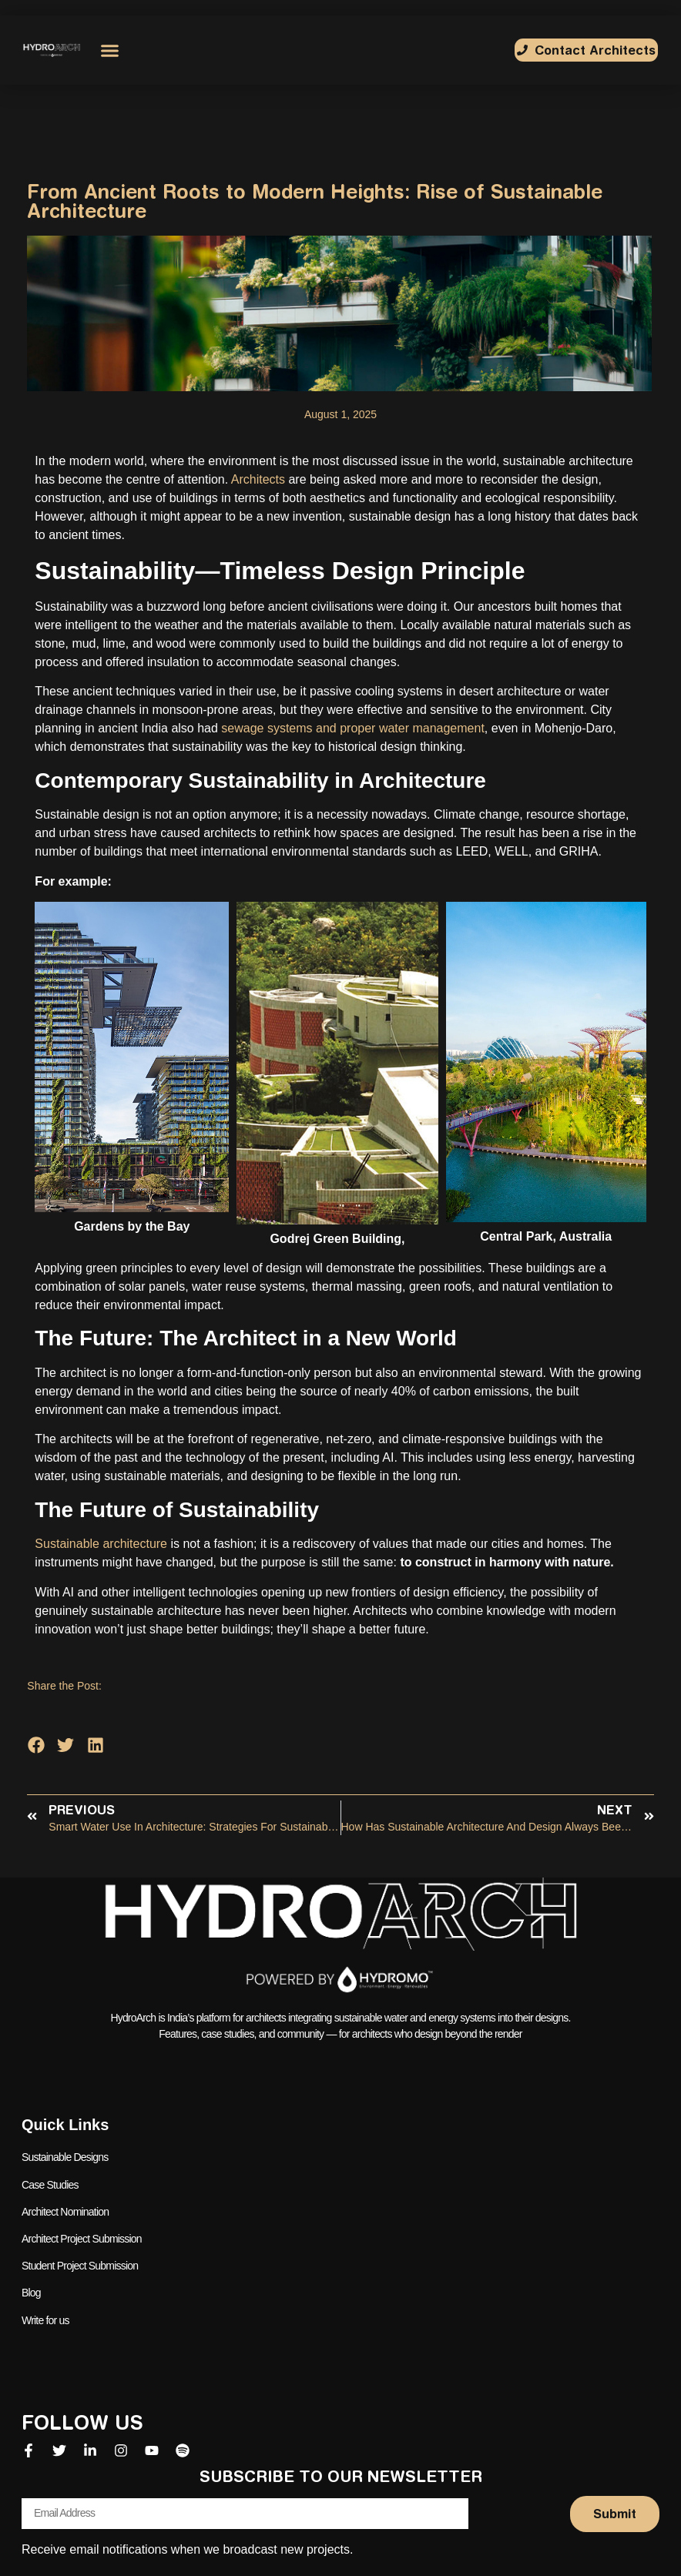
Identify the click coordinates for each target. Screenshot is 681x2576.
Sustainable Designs (65, 2157)
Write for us (45, 2319)
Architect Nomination (65, 2211)
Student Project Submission (80, 2265)
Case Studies (50, 2184)
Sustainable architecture (101, 1543)
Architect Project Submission (82, 2238)
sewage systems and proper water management (353, 728)
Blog (31, 2292)
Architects (258, 479)
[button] (110, 50)
